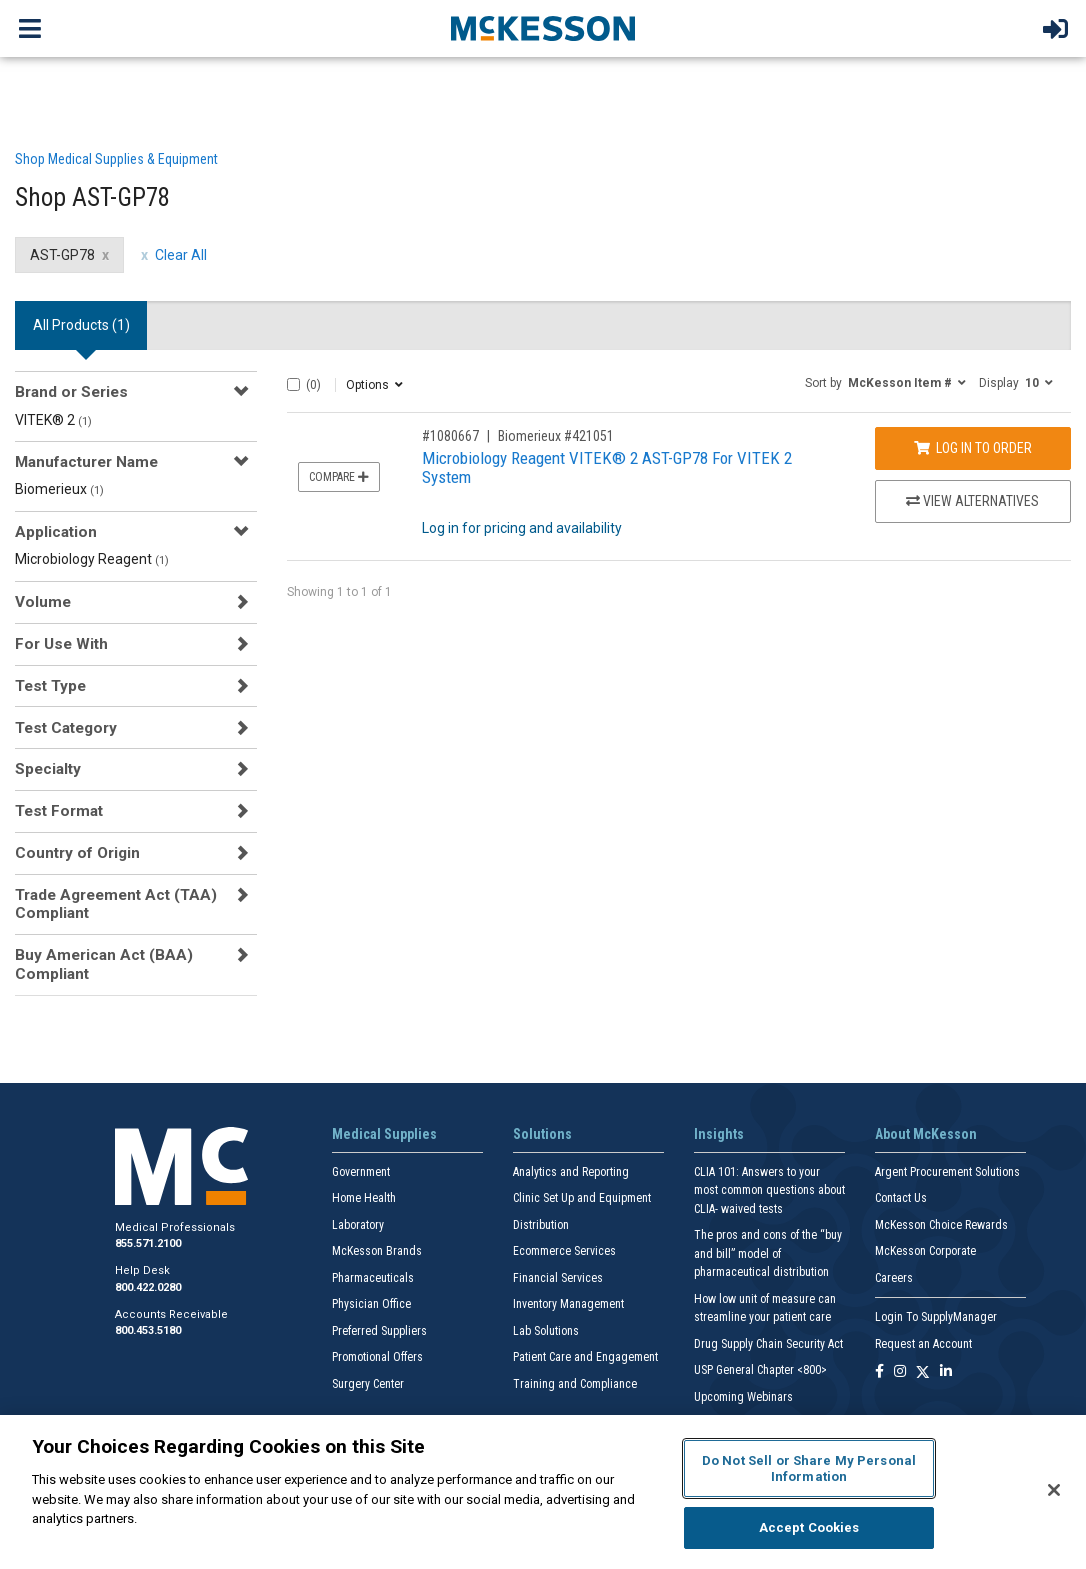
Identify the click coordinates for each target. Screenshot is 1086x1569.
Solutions (542, 1134)
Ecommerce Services (564, 1251)
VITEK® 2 (53, 420)
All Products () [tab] (81, 325)
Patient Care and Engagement (585, 1357)
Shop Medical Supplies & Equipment (116, 159)
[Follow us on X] (923, 1372)
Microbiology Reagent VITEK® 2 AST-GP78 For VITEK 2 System (607, 467)
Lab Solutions (546, 1331)
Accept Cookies (809, 1527)
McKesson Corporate (925, 1251)
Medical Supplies (384, 1134)
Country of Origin (77, 853)
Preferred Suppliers (379, 1331)
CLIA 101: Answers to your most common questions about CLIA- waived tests (769, 1190)
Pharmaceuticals (373, 1278)
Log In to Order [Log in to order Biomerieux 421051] (973, 448)
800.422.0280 (148, 1287)
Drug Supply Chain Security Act (768, 1344)
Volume (43, 602)
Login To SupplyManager (936, 1317)
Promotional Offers (377, 1357)
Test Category (66, 728)
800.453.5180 (148, 1330)
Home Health (364, 1198)
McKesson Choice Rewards (941, 1225)
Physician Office (371, 1304)
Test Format (59, 811)
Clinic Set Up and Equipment (582, 1198)
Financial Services (558, 1278)
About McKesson (926, 1134)
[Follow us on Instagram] (900, 1372)
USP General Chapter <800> (760, 1370)
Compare (339, 477)
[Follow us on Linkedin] (946, 1372)
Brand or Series (71, 392)
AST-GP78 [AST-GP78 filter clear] (62, 255)
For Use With (61, 644)
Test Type (50, 686)
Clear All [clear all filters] (181, 255)
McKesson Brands (377, 1251)
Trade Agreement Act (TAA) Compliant (116, 904)
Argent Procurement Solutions (947, 1172)
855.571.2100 (148, 1243)
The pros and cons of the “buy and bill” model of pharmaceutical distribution (768, 1253)
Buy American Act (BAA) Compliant (104, 964)
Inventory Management (568, 1304)
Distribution (541, 1225)
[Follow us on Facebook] (879, 1372)
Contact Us (901, 1198)
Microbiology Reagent (92, 559)
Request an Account (923, 1344)
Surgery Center (368, 1384)
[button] (885, 382)
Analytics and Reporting (571, 1172)
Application (56, 532)
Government (361, 1172)
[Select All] (293, 384)
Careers (894, 1278)
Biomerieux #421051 (556, 436)
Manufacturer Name (86, 462)
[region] (543, 1492)
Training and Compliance (575, 1384)
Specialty (48, 769)
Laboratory (358, 1225)
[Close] (1054, 1490)
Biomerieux (59, 489)
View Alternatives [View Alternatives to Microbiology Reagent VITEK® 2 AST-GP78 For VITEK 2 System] (972, 501)
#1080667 (450, 436)
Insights (719, 1134)
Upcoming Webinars (743, 1397)
